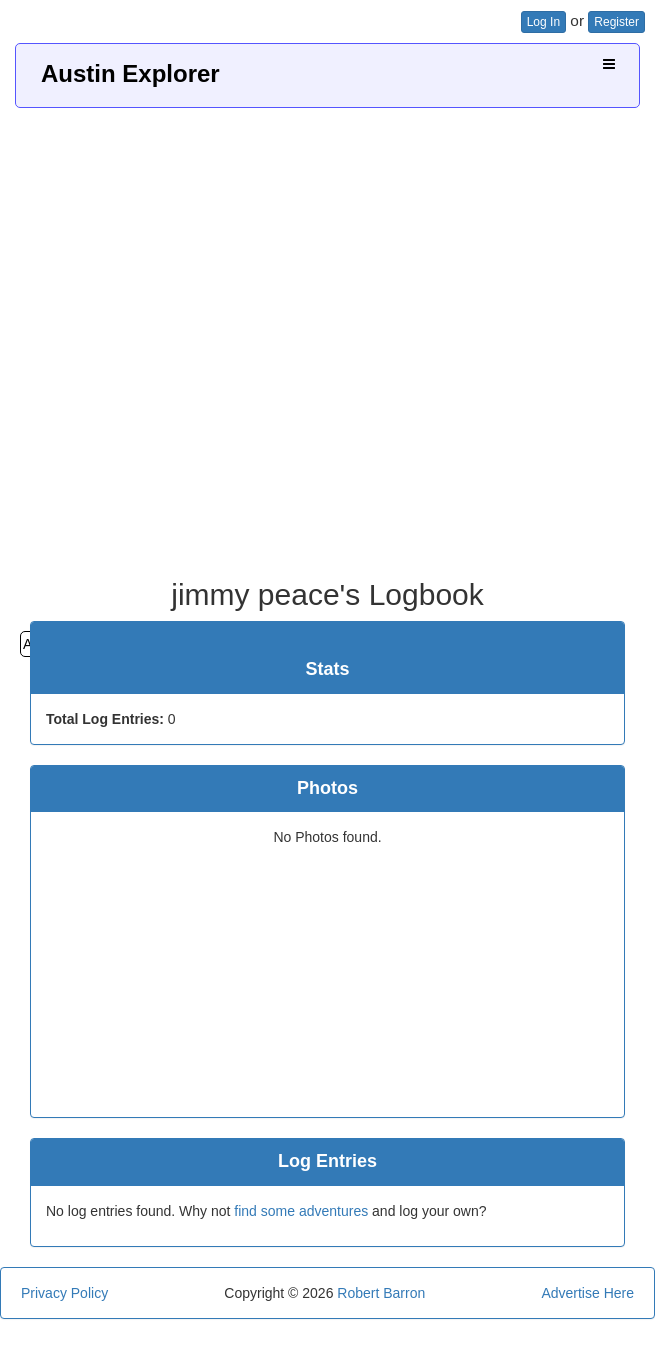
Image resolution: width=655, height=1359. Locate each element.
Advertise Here (587, 1293)
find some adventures (301, 1211)
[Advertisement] (320, 335)
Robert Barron (381, 1293)
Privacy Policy (64, 1293)
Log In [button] (543, 22)
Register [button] (616, 22)
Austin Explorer (130, 73)
